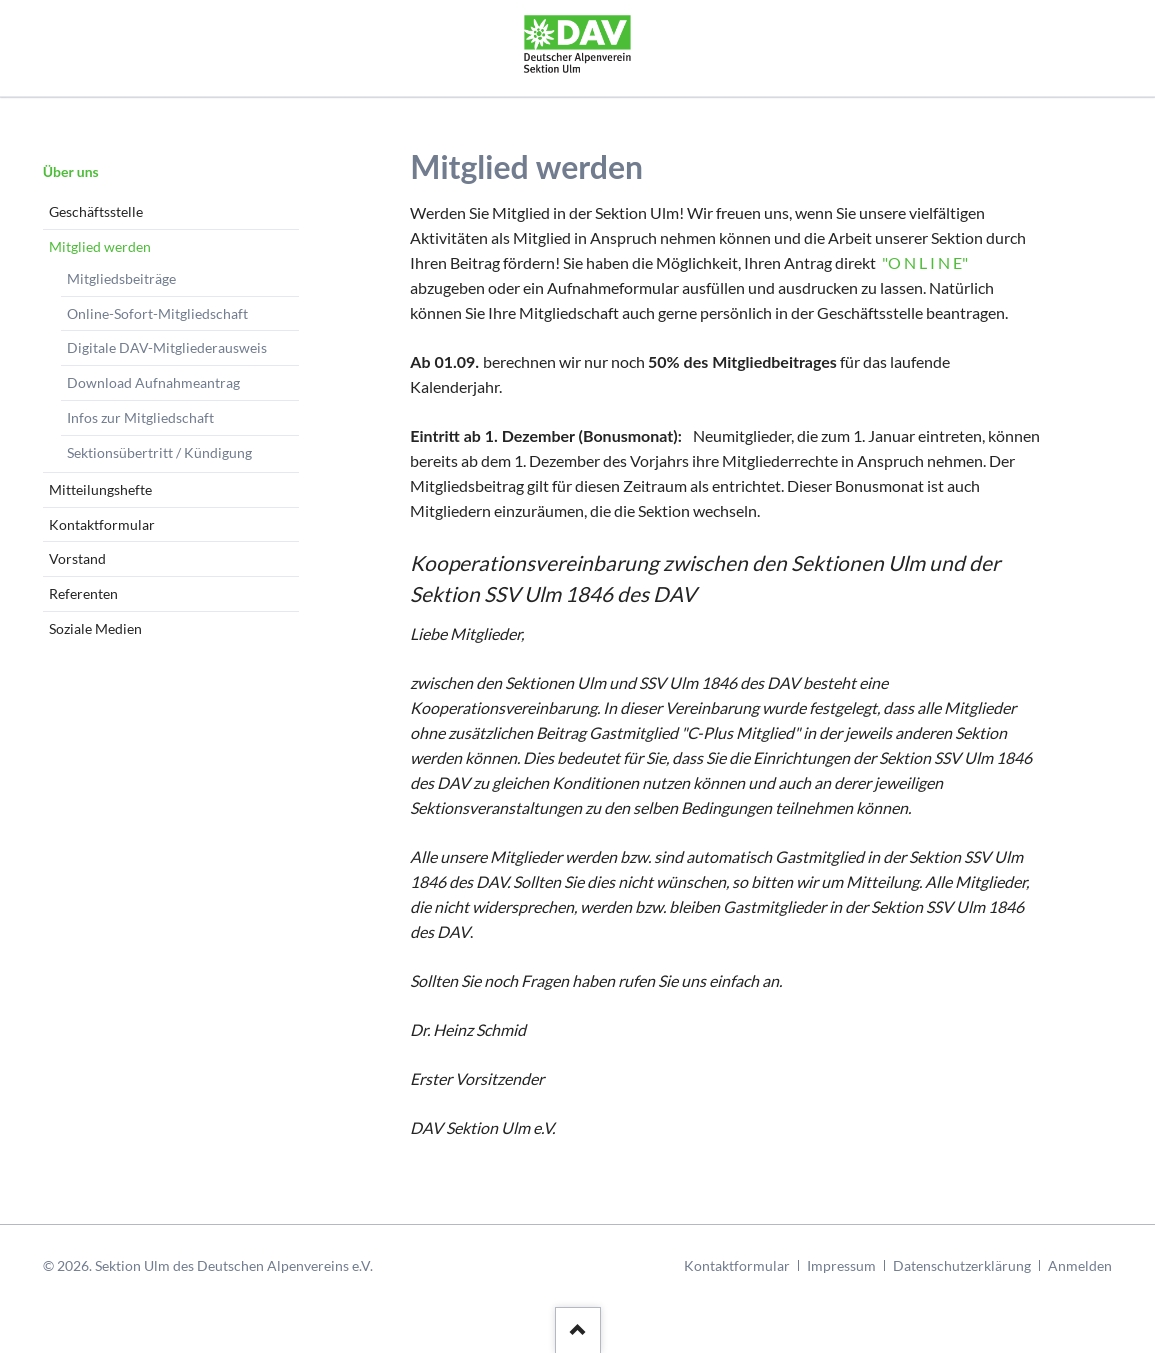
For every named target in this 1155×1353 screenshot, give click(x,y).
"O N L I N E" (923, 262)
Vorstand (77, 558)
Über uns (71, 171)
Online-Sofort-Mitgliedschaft (157, 313)
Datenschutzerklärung (962, 1265)
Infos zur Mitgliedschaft (140, 417)
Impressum (841, 1265)
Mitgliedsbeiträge (121, 278)
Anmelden (1080, 1265)
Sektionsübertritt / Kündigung (159, 452)
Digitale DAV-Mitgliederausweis (167, 347)
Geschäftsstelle (96, 211)
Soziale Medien (95, 628)
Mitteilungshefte (100, 489)
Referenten (83, 593)
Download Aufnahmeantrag (153, 382)
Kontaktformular (102, 524)
